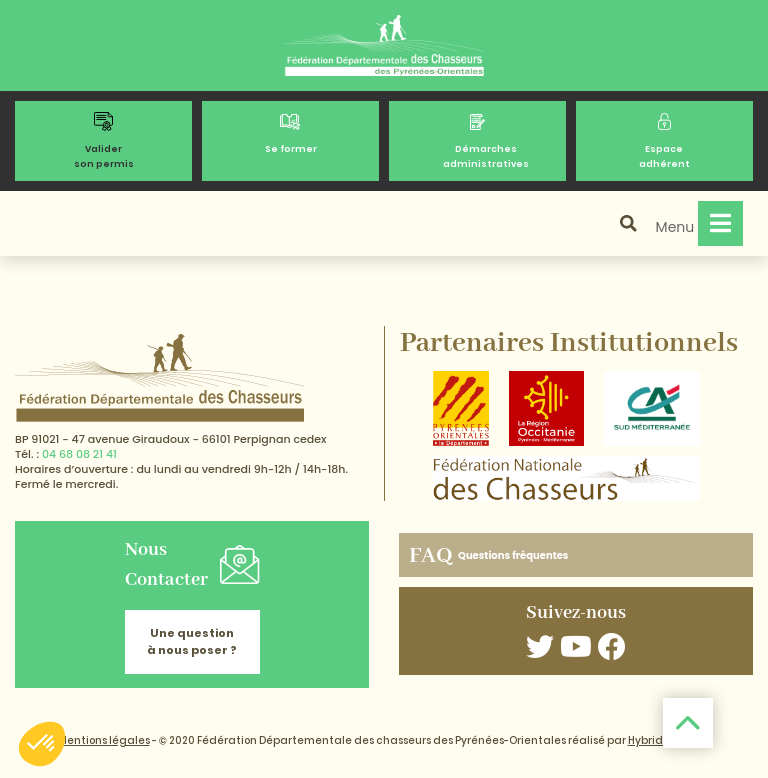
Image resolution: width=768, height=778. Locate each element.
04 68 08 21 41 (79, 454)
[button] (42, 744)
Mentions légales (104, 740)
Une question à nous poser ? (192, 641)
